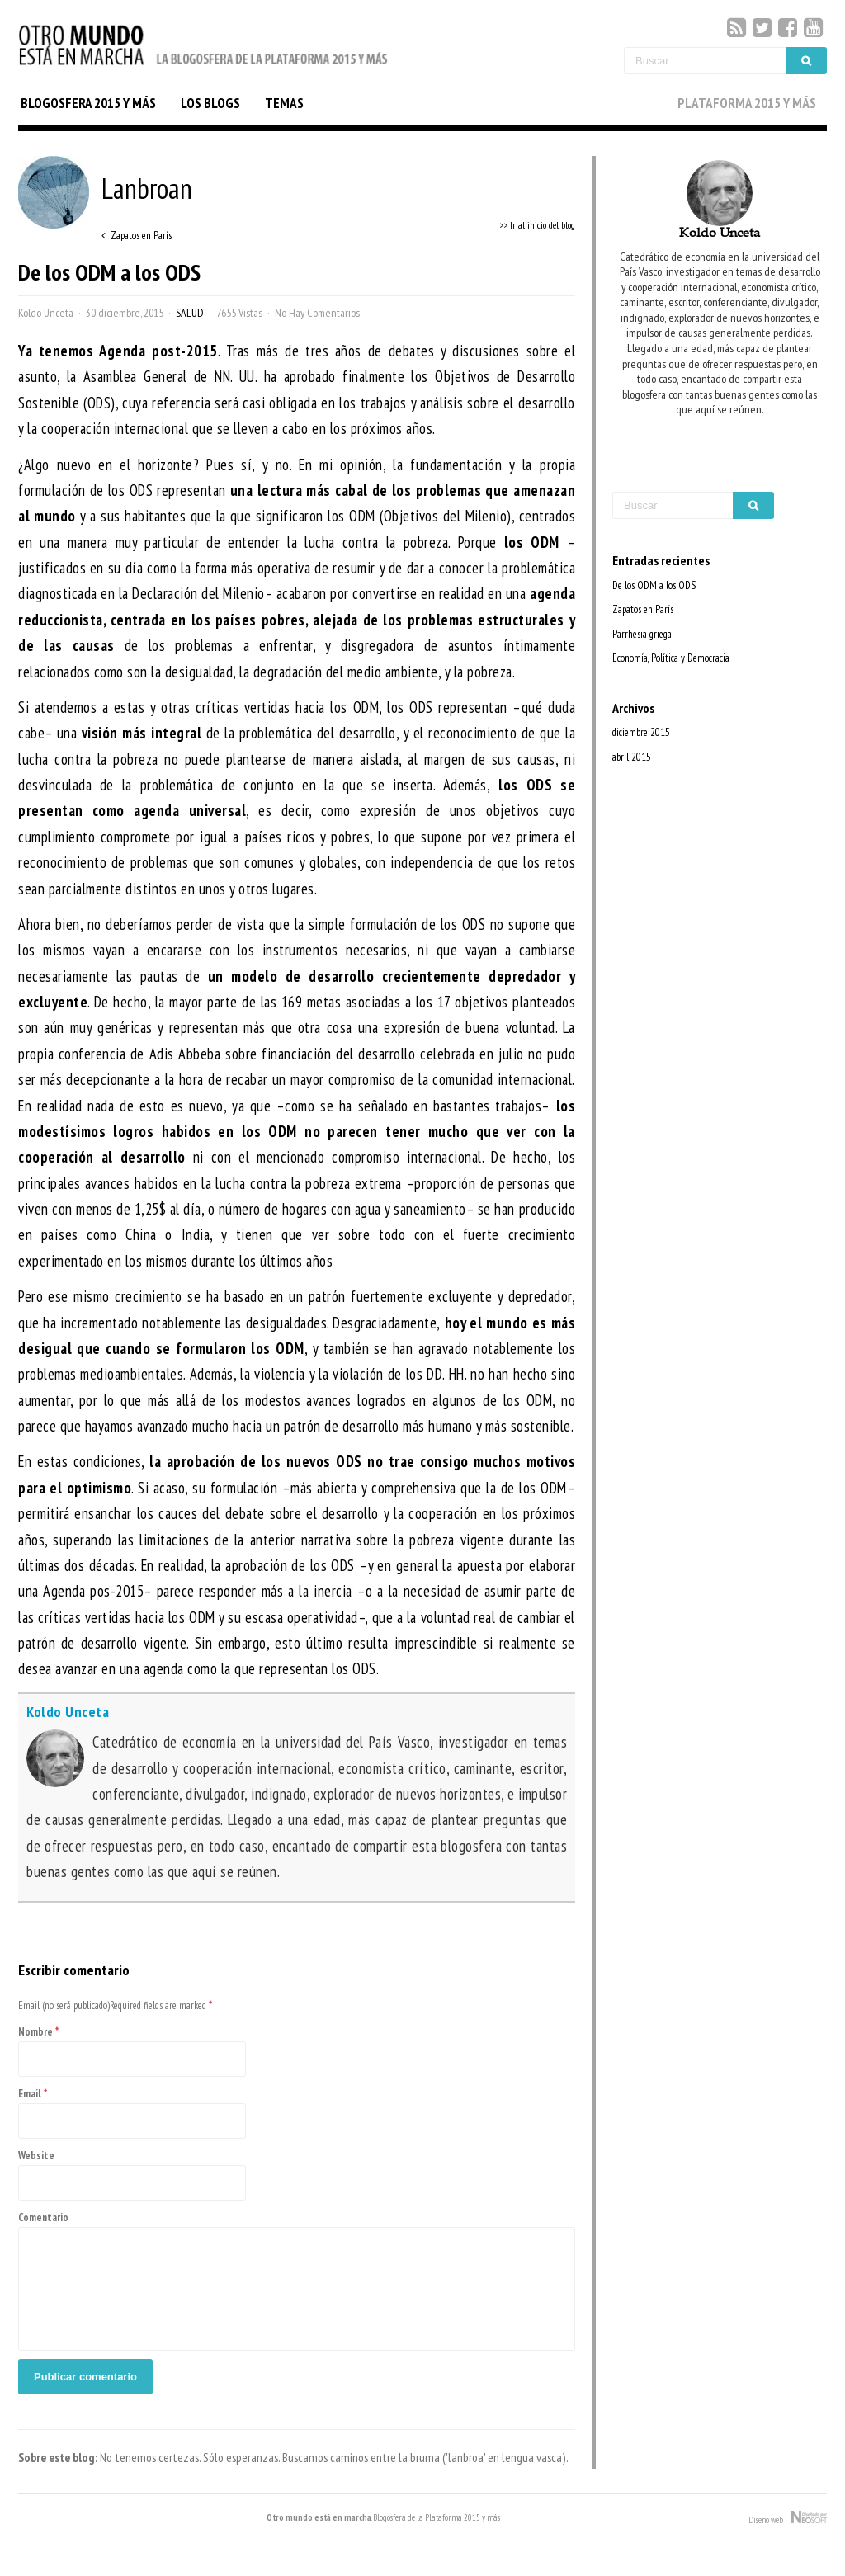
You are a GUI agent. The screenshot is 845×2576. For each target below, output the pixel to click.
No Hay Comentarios (317, 312)
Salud (190, 312)
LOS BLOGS (210, 103)
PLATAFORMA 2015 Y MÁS (746, 103)
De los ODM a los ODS (654, 585)
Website (36, 2156)
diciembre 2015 (641, 732)
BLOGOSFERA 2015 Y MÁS (88, 103)
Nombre (35, 2032)
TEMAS (284, 103)
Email (29, 2094)
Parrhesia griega (642, 634)
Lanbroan (105, 188)
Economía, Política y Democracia (670, 658)
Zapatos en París (642, 609)
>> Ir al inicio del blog (537, 225)
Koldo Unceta (45, 312)
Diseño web (787, 2518)
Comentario (43, 2217)
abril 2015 (631, 757)
